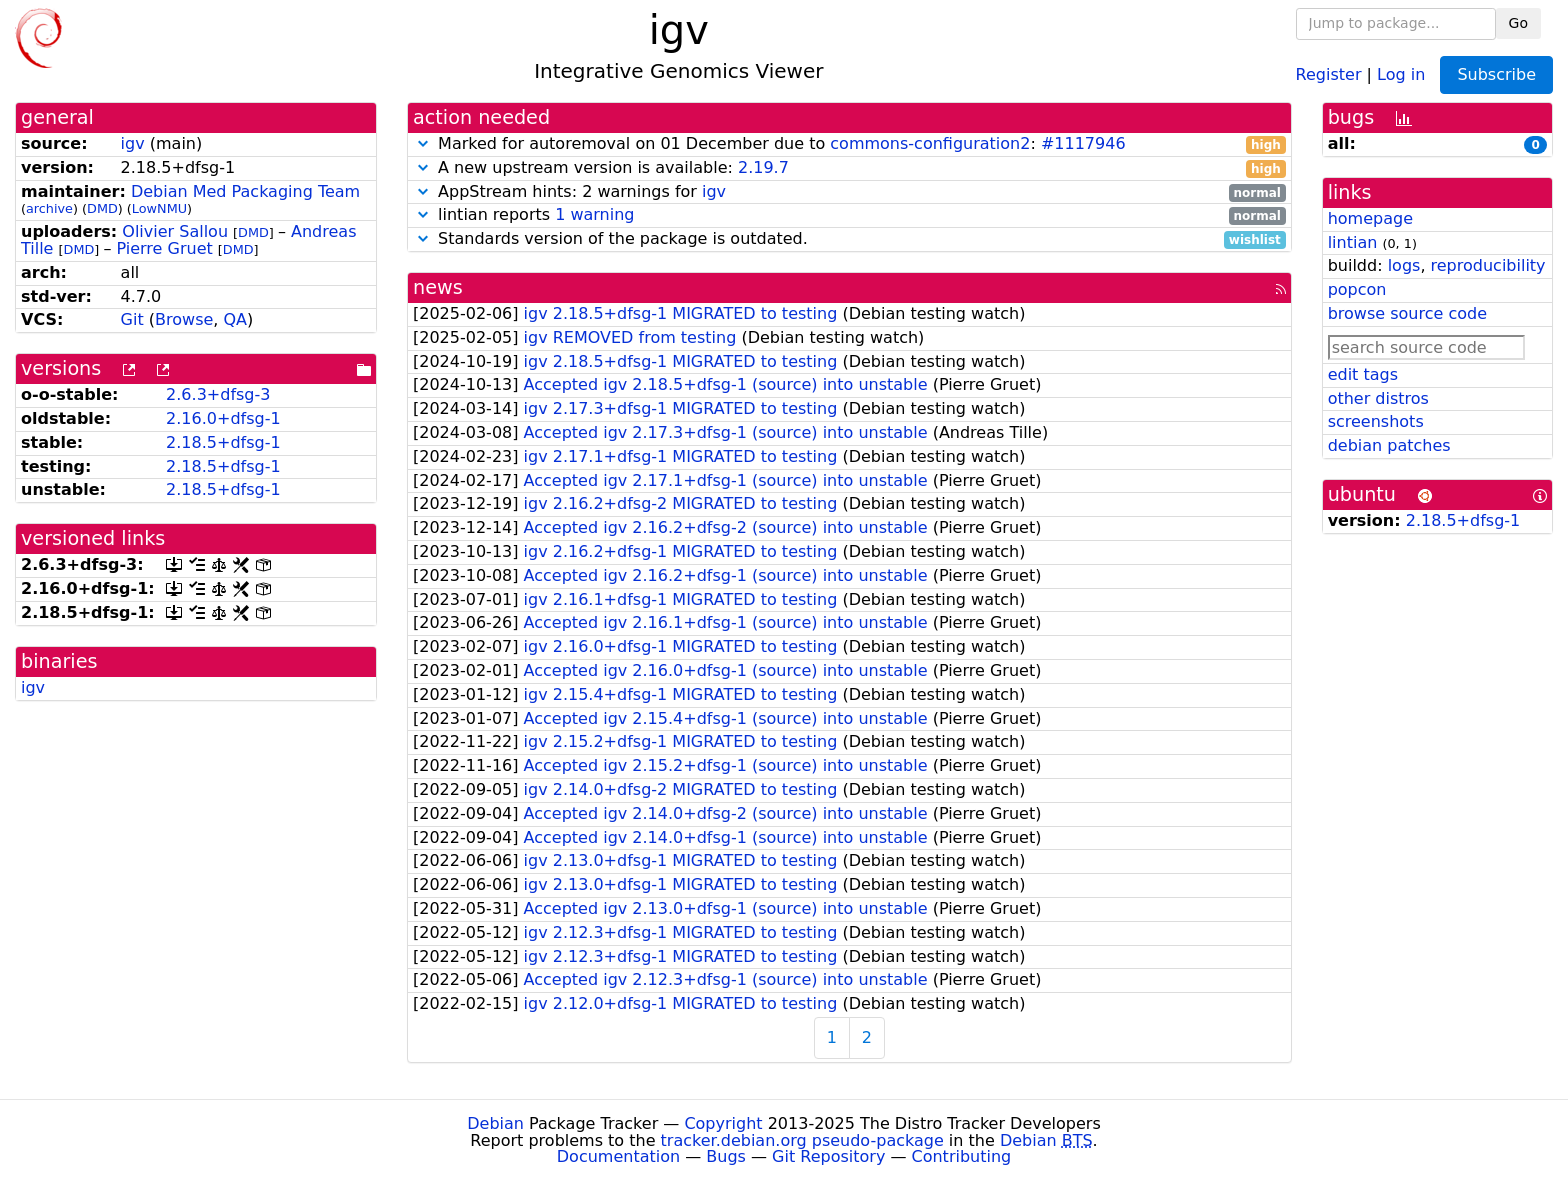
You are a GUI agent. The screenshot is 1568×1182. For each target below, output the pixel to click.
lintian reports (849, 215)
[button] (423, 143)
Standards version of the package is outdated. (849, 239)
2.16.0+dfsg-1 (223, 418)
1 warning (594, 214)
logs (1404, 265)
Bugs (726, 1156)
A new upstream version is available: (849, 168)
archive (49, 208)
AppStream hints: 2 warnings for (849, 192)
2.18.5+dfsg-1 (223, 442)
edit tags (1363, 374)
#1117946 (1083, 143)
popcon (1357, 289)
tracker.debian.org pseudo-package (802, 1140)
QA (235, 319)
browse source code (1407, 313)
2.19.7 (763, 167)
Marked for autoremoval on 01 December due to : (849, 144)
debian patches (1389, 445)
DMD (102, 208)
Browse (184, 319)
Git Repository (828, 1156)
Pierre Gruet (164, 248)
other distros (1378, 398)
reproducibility (1488, 265)
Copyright (723, 1123)
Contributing (962, 1156)
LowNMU (159, 208)
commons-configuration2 (930, 143)
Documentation (618, 1156)
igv (133, 143)
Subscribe (1496, 74)
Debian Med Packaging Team (245, 191)
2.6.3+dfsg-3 (218, 394)
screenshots (1376, 421)
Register (1329, 73)
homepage (1370, 218)
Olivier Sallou (175, 231)
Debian (495, 1123)
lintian (1353, 242)
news (438, 287)
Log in (1401, 73)
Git (132, 319)
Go (1518, 23)
